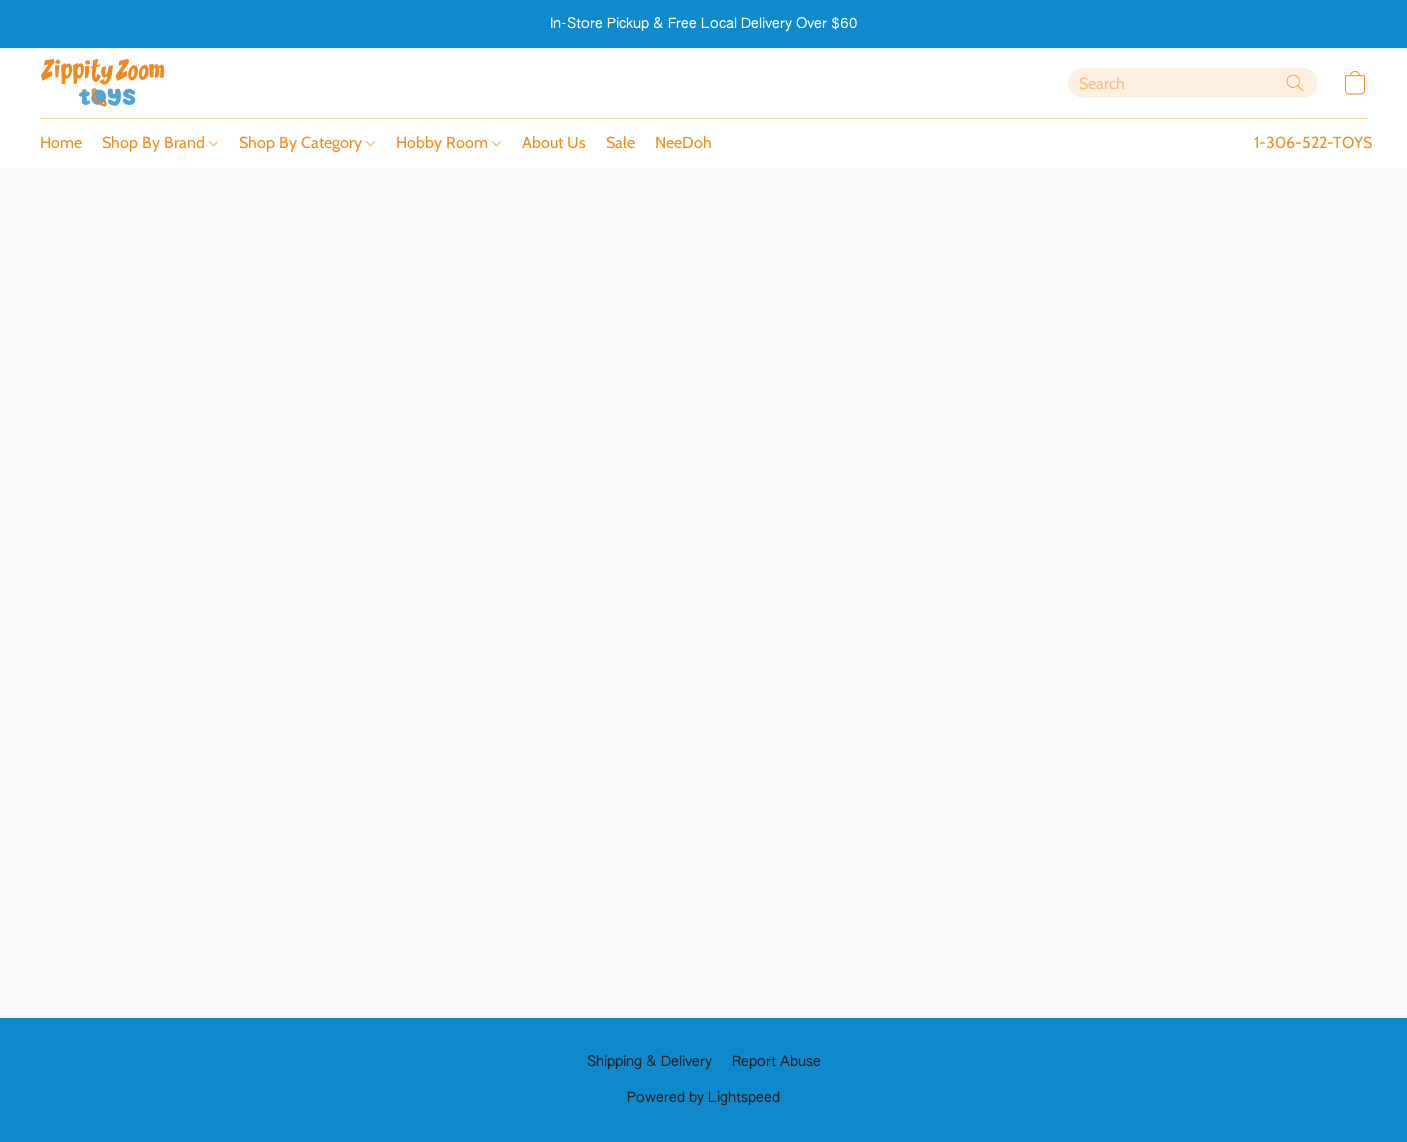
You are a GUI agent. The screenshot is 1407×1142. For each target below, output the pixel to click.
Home (61, 142)
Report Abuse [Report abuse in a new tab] (776, 1062)
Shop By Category (307, 142)
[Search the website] (1295, 83)
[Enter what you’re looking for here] (1193, 83)
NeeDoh (683, 142)
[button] (103, 83)
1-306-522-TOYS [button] (1313, 142)
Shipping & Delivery (649, 1062)
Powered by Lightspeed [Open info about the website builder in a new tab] (703, 1098)
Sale (620, 142)
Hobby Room (448, 142)
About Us (554, 142)
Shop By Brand (160, 142)
